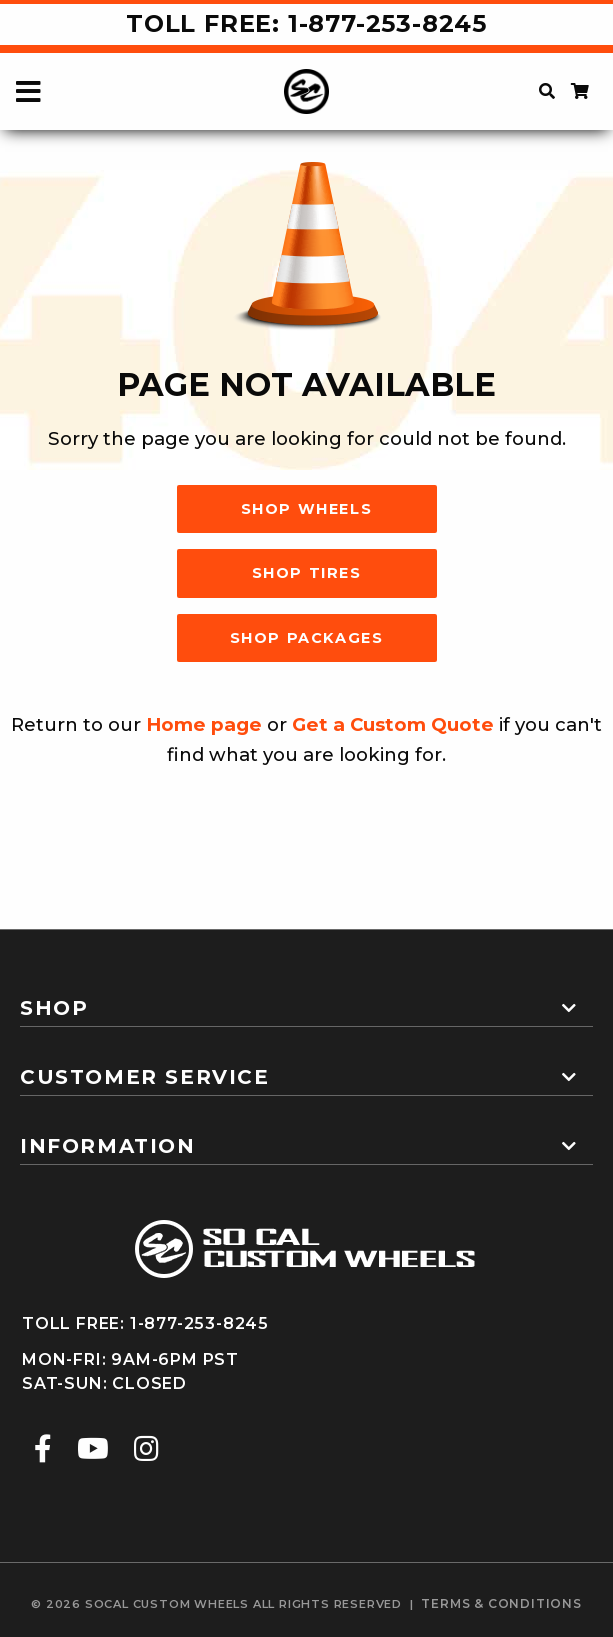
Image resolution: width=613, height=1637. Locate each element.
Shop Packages (307, 638)
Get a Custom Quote (393, 724)
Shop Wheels (307, 509)
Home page (204, 724)
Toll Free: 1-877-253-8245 (306, 23)
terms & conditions (501, 1603)
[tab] (306, 1000)
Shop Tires (307, 573)
